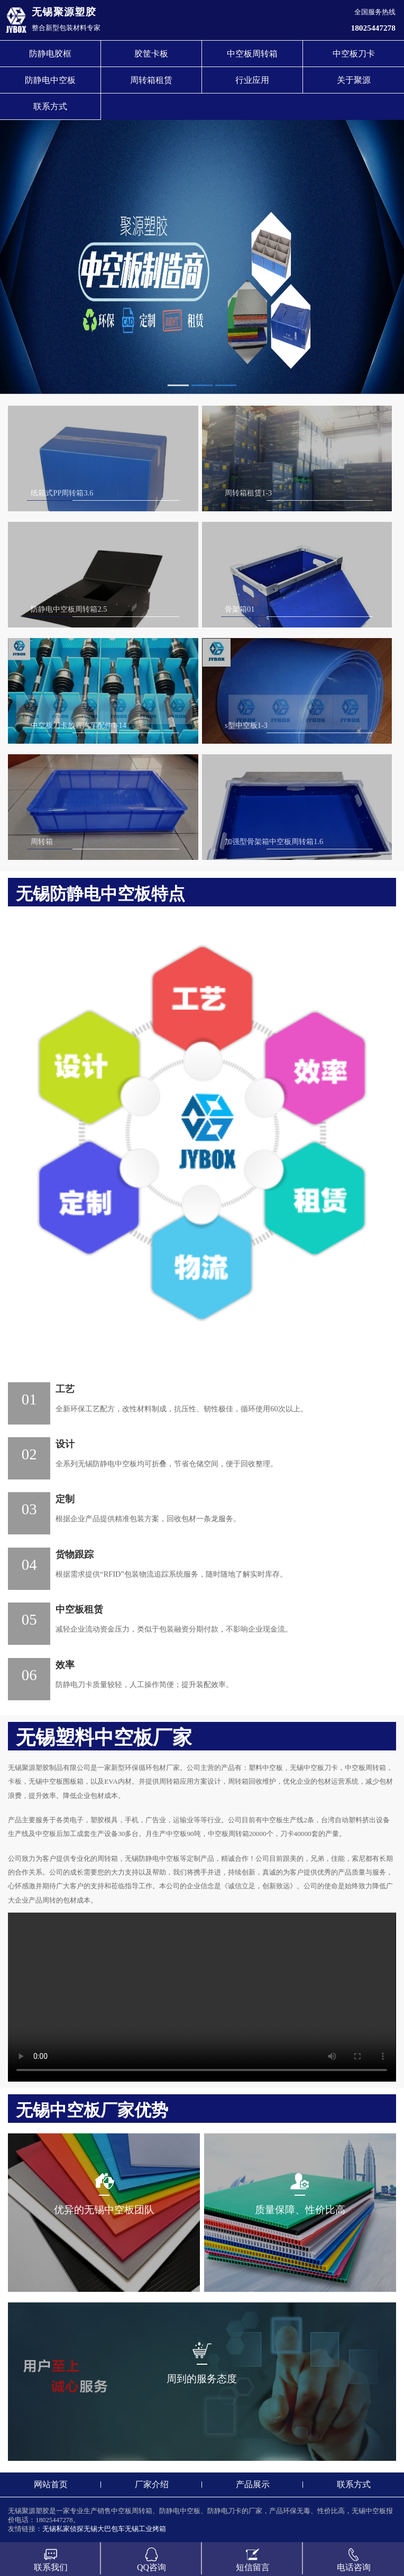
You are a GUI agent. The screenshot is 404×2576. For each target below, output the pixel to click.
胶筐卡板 (151, 53)
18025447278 (373, 27)
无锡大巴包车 (104, 2529)
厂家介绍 (152, 2484)
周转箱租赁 (151, 80)
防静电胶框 (50, 53)
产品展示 (253, 2484)
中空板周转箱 (252, 53)
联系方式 (50, 106)
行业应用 (252, 80)
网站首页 (51, 2484)
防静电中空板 (50, 80)
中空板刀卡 (354, 53)
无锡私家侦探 (63, 2529)
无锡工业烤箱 (145, 2529)
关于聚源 (354, 80)
